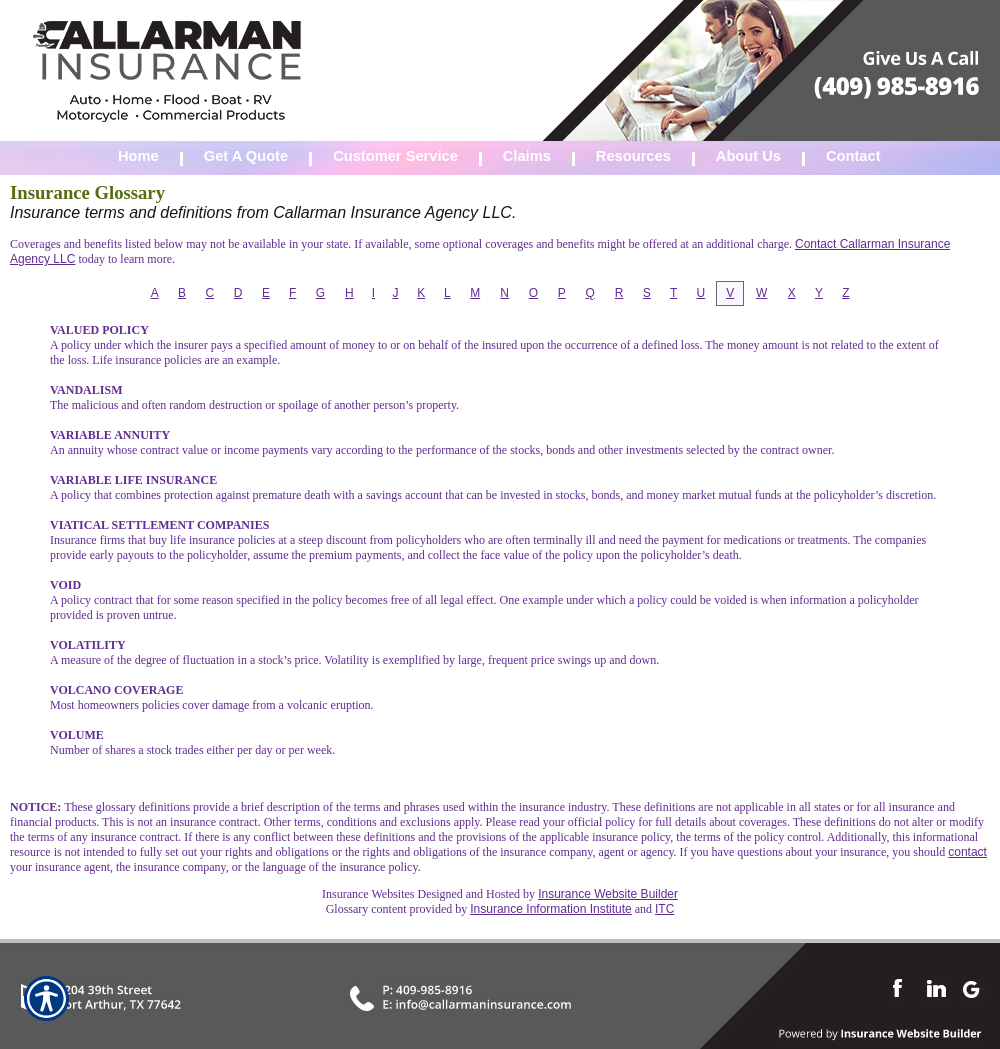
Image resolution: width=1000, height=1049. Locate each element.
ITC (664, 909)
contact (967, 852)
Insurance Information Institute (550, 909)
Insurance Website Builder (608, 894)
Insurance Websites (368, 894)
